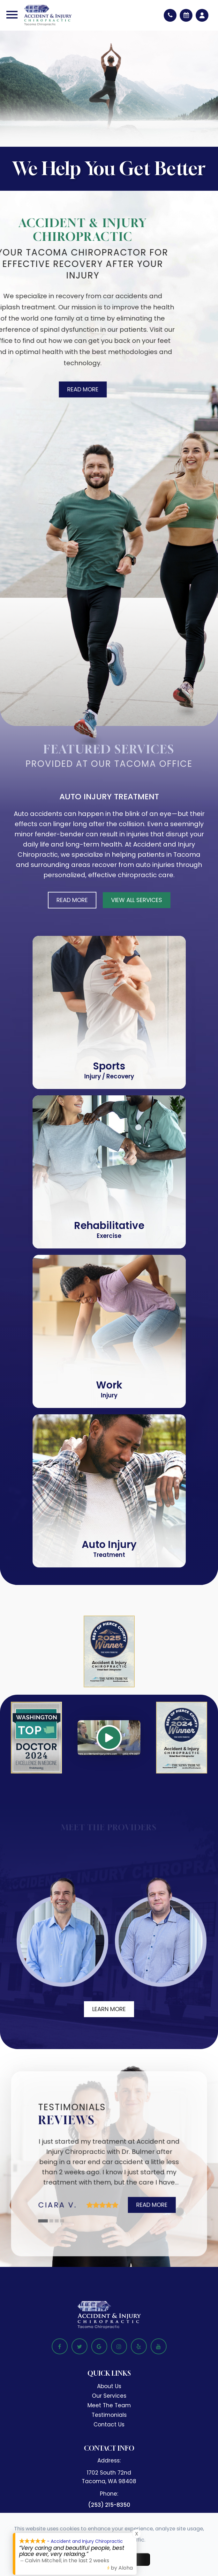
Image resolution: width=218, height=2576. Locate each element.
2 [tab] (52, 2221)
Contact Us (109, 2424)
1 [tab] (43, 2221)
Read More (77, 389)
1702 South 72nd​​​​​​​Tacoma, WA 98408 (109, 2477)
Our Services (109, 2396)
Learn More (109, 2009)
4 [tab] (63, 2221)
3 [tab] (57, 2221)
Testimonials (109, 2415)
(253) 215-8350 (109, 2505)
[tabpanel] (109, 2170)
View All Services (136, 900)
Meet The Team (109, 2405)
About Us (109, 2386)
